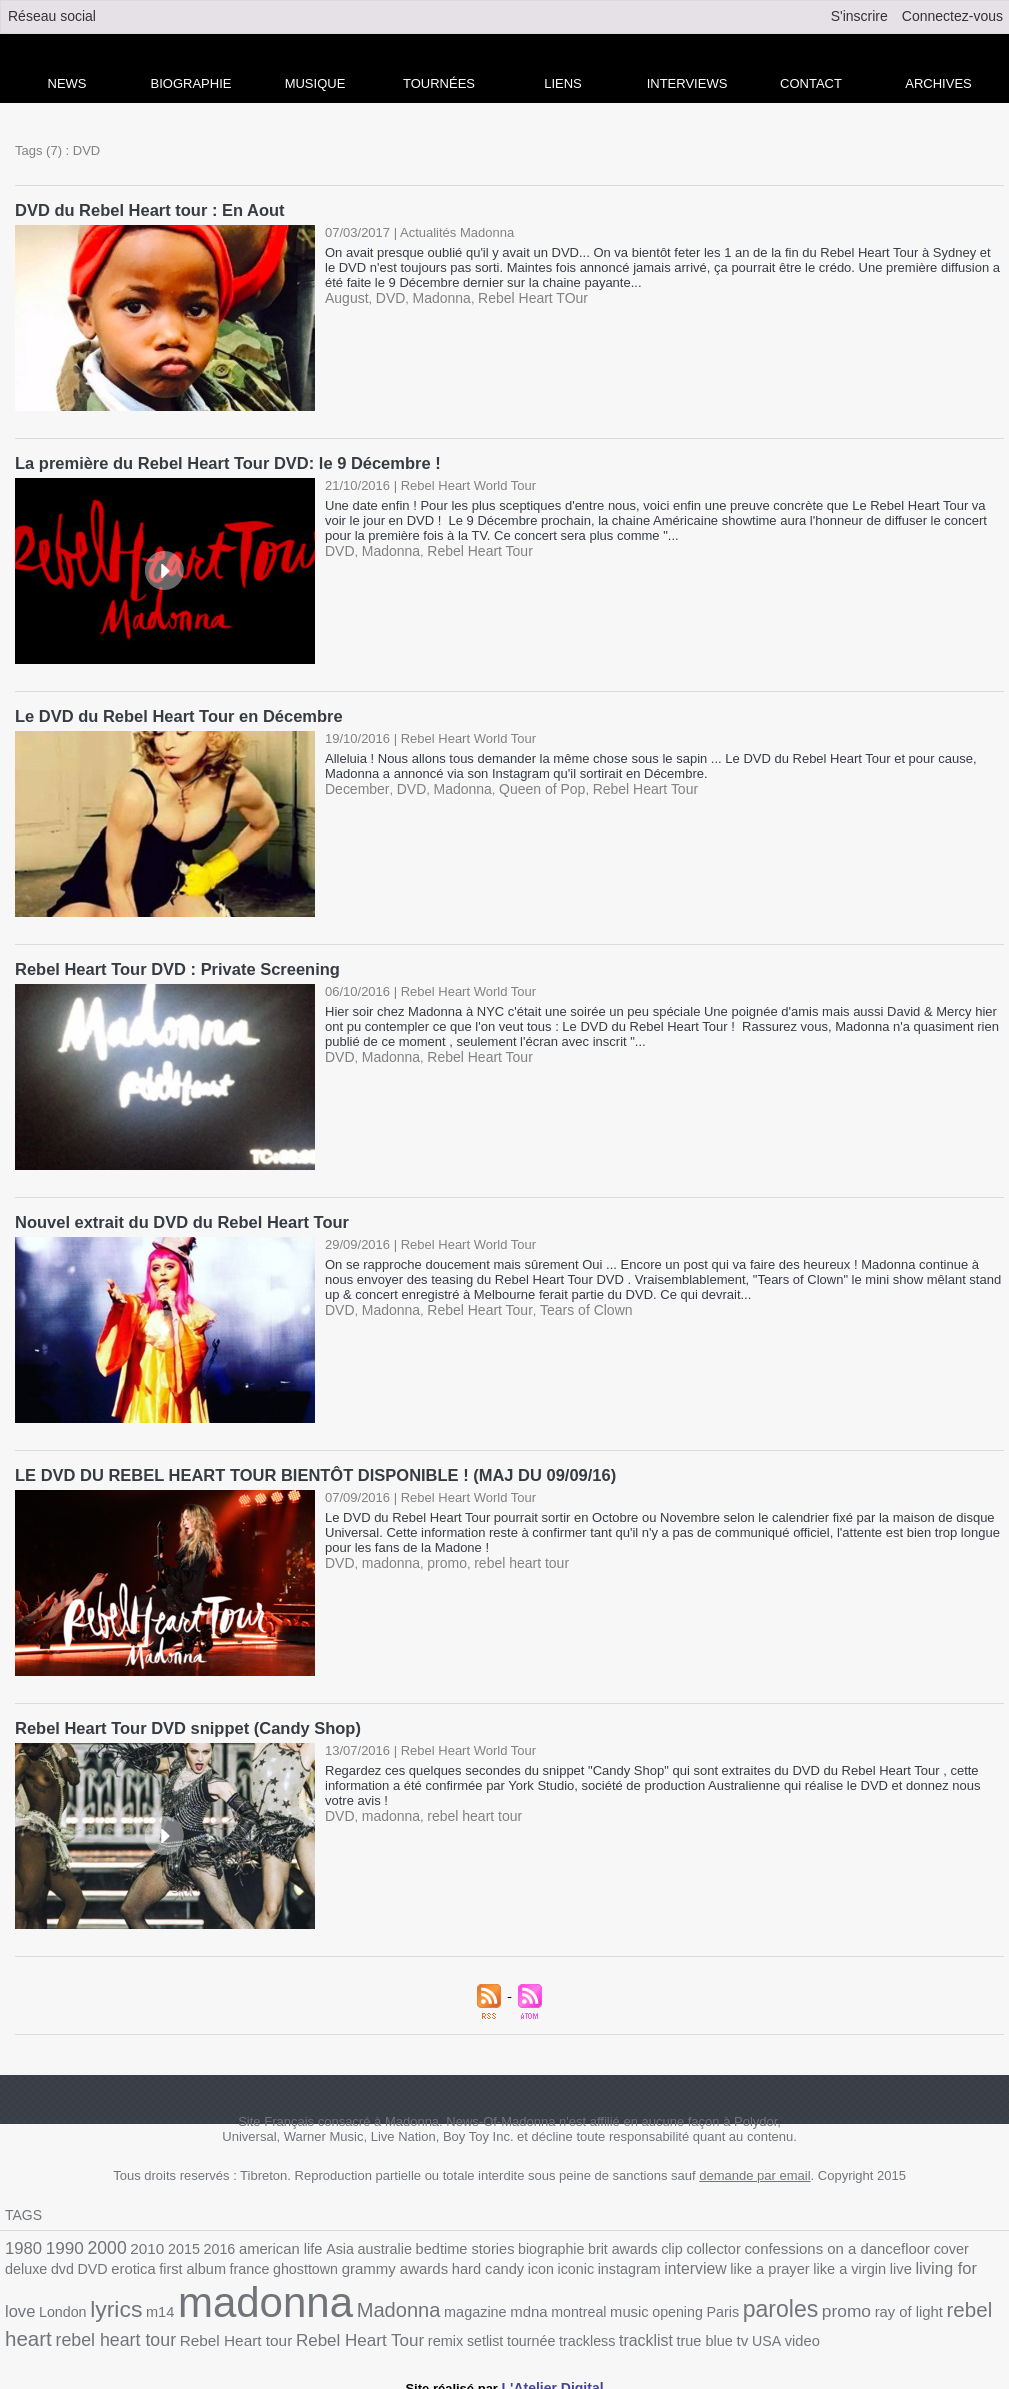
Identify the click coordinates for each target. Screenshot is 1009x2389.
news (67, 83)
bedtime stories (435, 2241)
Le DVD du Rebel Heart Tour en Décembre (174, 713)
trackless (343, 2328)
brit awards (581, 2241)
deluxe (927, 2241)
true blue (453, 2328)
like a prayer (619, 2264)
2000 (100, 2240)
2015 (172, 2241)
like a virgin (694, 2264)
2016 (205, 2241)
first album (81, 2264)
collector (666, 2241)
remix (211, 2328)
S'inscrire (859, 16)
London (871, 2264)
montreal (378, 2305)
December (354, 785)
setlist (248, 2328)
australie (359, 2241)
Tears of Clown (568, 1304)
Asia (318, 2241)
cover (887, 2241)
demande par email (754, 2168)
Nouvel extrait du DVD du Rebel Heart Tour (177, 1217)
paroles (567, 2303)
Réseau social (52, 16)
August (345, 296)
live (741, 2264)
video (544, 2328)
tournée (291, 2328)
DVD (386, 296)
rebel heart (767, 2303)
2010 (138, 2241)
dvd (960, 2241)
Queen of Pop (528, 785)
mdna (331, 2305)
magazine (282, 2305)
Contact (811, 83)
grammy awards (269, 2264)
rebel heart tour (509, 1556)
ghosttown (186, 2264)
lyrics (920, 2262)
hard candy (355, 2264)
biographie (515, 2241)
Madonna (434, 296)
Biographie (191, 83)
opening (470, 2305)
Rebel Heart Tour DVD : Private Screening (172, 965)
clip (627, 2241)
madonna (387, 1556)
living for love (800, 2263)
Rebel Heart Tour (470, 548)
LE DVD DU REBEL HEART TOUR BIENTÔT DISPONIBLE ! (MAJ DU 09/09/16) (306, 1469)
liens (563, 83)
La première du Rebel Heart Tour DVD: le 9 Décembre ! (221, 461)
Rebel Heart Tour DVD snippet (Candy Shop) (183, 1721)
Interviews (687, 83)
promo (439, 1556)
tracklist (398, 2328)
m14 (961, 2264)
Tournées (439, 83)
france (133, 2264)
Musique (315, 83)
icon (405, 2264)
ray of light (686, 2305)
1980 (22, 2240)
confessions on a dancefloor (781, 2241)
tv (488, 2328)
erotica (25, 2264)
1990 (61, 2240)
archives (938, 83)
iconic (438, 2264)
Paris (513, 2305)
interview (550, 2264)
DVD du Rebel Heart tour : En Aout (146, 209)
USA (511, 2328)
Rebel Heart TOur (520, 296)
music (426, 2305)
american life (263, 2241)
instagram (488, 2264)
